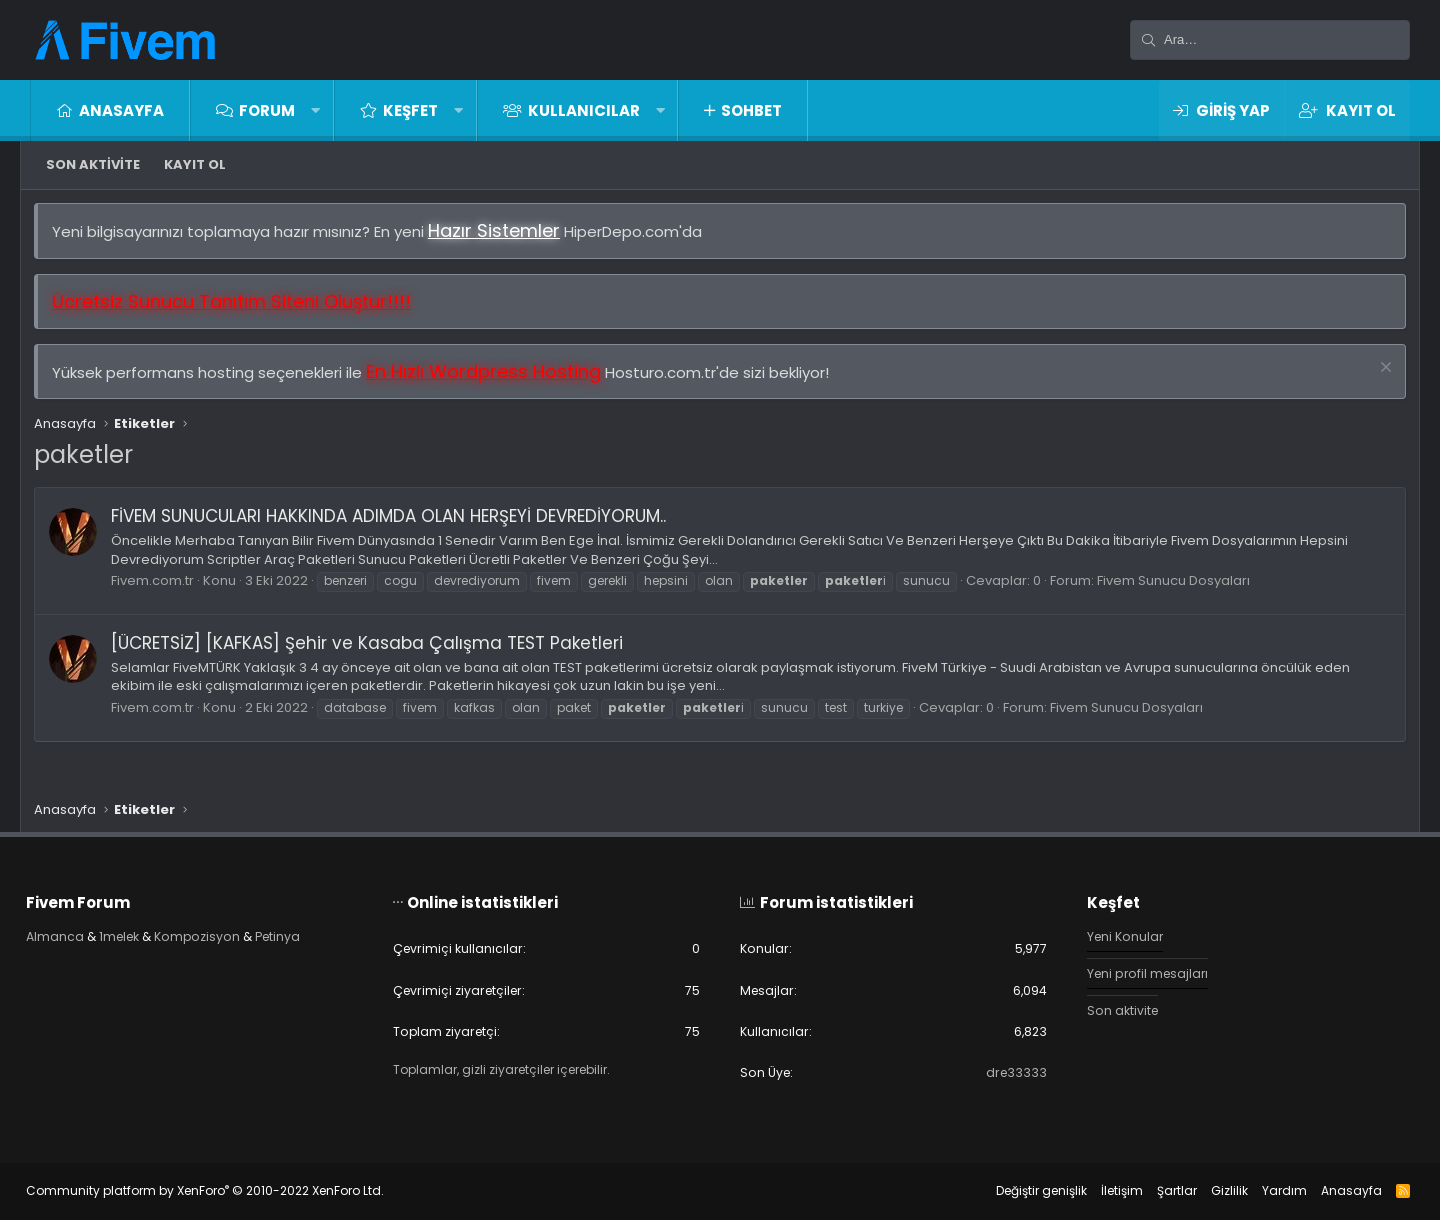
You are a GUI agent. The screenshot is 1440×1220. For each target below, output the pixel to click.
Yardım (1270, 1190)
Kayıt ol (195, 164)
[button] (315, 110)
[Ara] (1270, 40)
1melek (137, 932)
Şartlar (1163, 1190)
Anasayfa (121, 110)
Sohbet (751, 110)
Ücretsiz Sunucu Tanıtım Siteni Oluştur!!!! (238, 308)
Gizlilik (1215, 1190)
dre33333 (1008, 1071)
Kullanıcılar (584, 110)
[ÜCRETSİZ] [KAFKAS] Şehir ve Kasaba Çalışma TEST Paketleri (374, 650)
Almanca (69, 932)
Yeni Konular (1120, 933)
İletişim (1108, 1190)
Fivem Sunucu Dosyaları (1180, 587)
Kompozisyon (220, 932)
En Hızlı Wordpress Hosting (490, 378)
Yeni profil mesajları (1143, 971)
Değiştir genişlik (1027, 1190)
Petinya (305, 932)
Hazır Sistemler (501, 237)
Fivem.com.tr (159, 587)
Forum (267, 110)
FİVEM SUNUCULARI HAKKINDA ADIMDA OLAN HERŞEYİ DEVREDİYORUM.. (395, 523)
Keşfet (410, 110)
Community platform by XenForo (219, 1190)
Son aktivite (93, 164)
